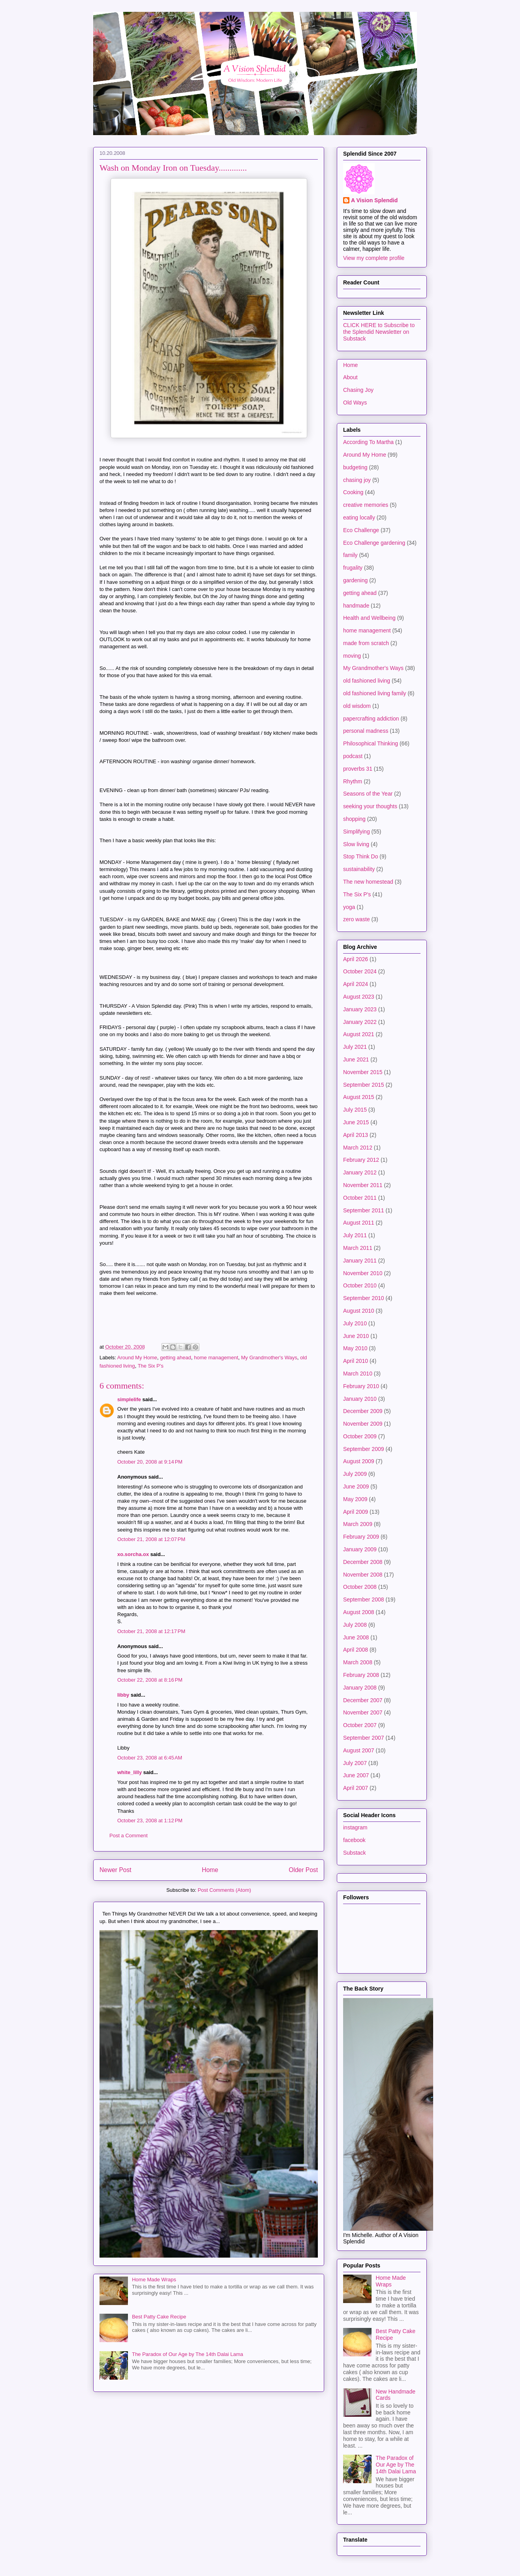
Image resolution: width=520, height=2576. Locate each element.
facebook (354, 1840)
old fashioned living (366, 680)
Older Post (303, 1870)
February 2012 (361, 1160)
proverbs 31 (357, 769)
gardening (355, 580)
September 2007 (363, 1738)
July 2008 (355, 1625)
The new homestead (368, 882)
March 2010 (357, 1373)
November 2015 (363, 1072)
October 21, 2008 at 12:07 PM (151, 1539)
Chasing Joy (358, 390)
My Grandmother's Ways (269, 1357)
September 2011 (363, 1210)
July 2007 (355, 1763)
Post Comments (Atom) (224, 1890)
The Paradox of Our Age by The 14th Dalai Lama (187, 2354)
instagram (355, 1827)
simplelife (129, 1399)
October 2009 (360, 1436)
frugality (352, 567)
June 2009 (356, 1486)
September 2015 (363, 1085)
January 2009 (360, 1549)
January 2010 (360, 1399)
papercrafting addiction (371, 718)
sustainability (359, 869)
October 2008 (360, 1587)
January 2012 (360, 1172)
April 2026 (355, 959)
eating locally (359, 517)
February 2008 (361, 1675)
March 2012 (357, 1147)
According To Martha (368, 442)
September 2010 (363, 1298)
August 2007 (358, 1750)
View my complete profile (373, 258)
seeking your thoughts (370, 806)
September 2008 (363, 1599)
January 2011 (360, 1260)
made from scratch (366, 643)
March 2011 (357, 1248)
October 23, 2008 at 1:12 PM (149, 1820)
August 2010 (358, 1311)
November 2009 (363, 1424)
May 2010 (355, 1348)
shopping (354, 819)
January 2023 (360, 1009)
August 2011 (358, 1222)
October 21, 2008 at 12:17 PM (151, 1631)
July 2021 (355, 1047)
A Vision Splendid (374, 200)
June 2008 (356, 1637)
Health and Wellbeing (369, 618)
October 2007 (360, 1725)
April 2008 (355, 1649)
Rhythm (352, 781)
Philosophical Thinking (370, 743)
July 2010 (355, 1323)
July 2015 (355, 1109)
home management (216, 1357)
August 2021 (358, 1034)
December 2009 (363, 1411)
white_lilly (129, 1772)
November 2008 (363, 1574)
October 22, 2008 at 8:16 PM (149, 1680)
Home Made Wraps (154, 2279)
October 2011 (360, 1198)
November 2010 (363, 1273)
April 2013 (355, 1135)
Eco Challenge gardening (374, 543)
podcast (352, 756)
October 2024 (360, 971)
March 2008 (357, 1662)
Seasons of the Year (367, 793)
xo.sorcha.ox (133, 1554)
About (350, 377)
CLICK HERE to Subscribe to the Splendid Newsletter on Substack (379, 332)
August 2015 (358, 1097)
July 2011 (355, 1235)
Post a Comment (128, 1835)
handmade (356, 605)
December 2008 (363, 1562)
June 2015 (356, 1122)
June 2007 (356, 1775)
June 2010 (356, 1336)
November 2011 (363, 1185)
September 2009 (363, 1449)
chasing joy (357, 480)
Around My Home (137, 1357)
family (350, 555)
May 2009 (355, 1499)
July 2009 (355, 1474)
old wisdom (357, 706)
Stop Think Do (360, 856)
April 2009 (355, 1512)
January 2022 (360, 1022)
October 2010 (360, 1285)
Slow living (356, 844)
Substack (354, 1853)
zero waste (356, 919)
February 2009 (361, 1537)
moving (352, 656)
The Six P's (150, 1366)
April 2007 (355, 1788)
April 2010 (355, 1361)
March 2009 (357, 1524)
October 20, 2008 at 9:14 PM (149, 1462)
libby (123, 1695)
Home (210, 1870)
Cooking (353, 492)
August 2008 (358, 1612)
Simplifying (356, 831)
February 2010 (361, 1386)
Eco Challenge (361, 530)
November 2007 (363, 1712)
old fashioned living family (374, 693)
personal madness (365, 731)
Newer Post (115, 1870)
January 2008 (360, 1687)
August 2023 (358, 997)
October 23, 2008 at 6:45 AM (149, 1758)
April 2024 (355, 984)
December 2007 (363, 1700)
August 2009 (358, 1461)
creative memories (365, 505)
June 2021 (356, 1059)
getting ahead (175, 1357)
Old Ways (355, 402)
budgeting (355, 467)
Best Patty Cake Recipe (159, 2317)
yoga (349, 907)
